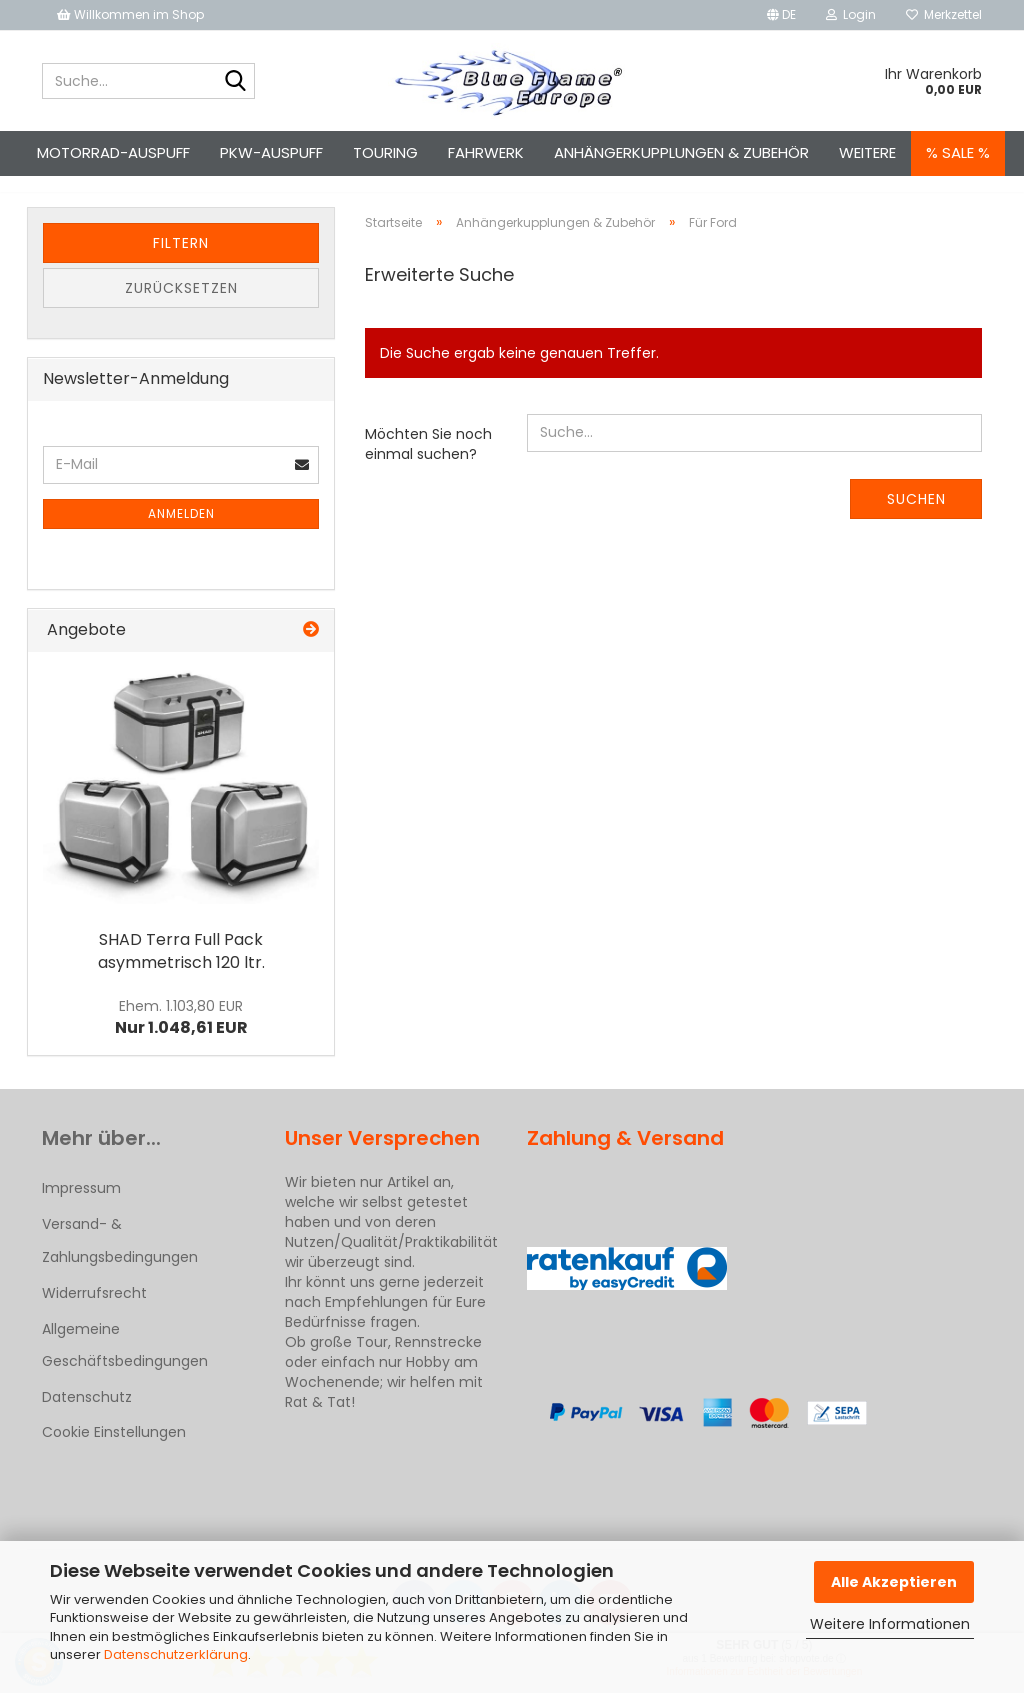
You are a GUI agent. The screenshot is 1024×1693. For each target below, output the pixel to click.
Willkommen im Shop (130, 14)
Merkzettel (944, 14)
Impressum (81, 1206)
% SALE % (958, 152)
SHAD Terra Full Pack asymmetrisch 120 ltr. (181, 969)
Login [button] (851, 14)
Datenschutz (87, 1415)
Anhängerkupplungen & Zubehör (681, 152)
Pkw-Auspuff (271, 152)
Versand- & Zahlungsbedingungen (120, 1258)
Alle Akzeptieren (894, 1582)
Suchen (916, 517)
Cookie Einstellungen (114, 1450)
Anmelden (181, 531)
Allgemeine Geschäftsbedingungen (125, 1363)
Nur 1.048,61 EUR (181, 1036)
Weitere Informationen (890, 1624)
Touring (385, 152)
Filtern (181, 261)
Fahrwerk (486, 152)
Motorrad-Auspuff (113, 152)
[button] (781, 15)
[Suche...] (236, 82)
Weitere (867, 152)
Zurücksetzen (181, 306)
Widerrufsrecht (94, 1311)
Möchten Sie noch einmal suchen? (428, 462)
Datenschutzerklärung (176, 1654)
